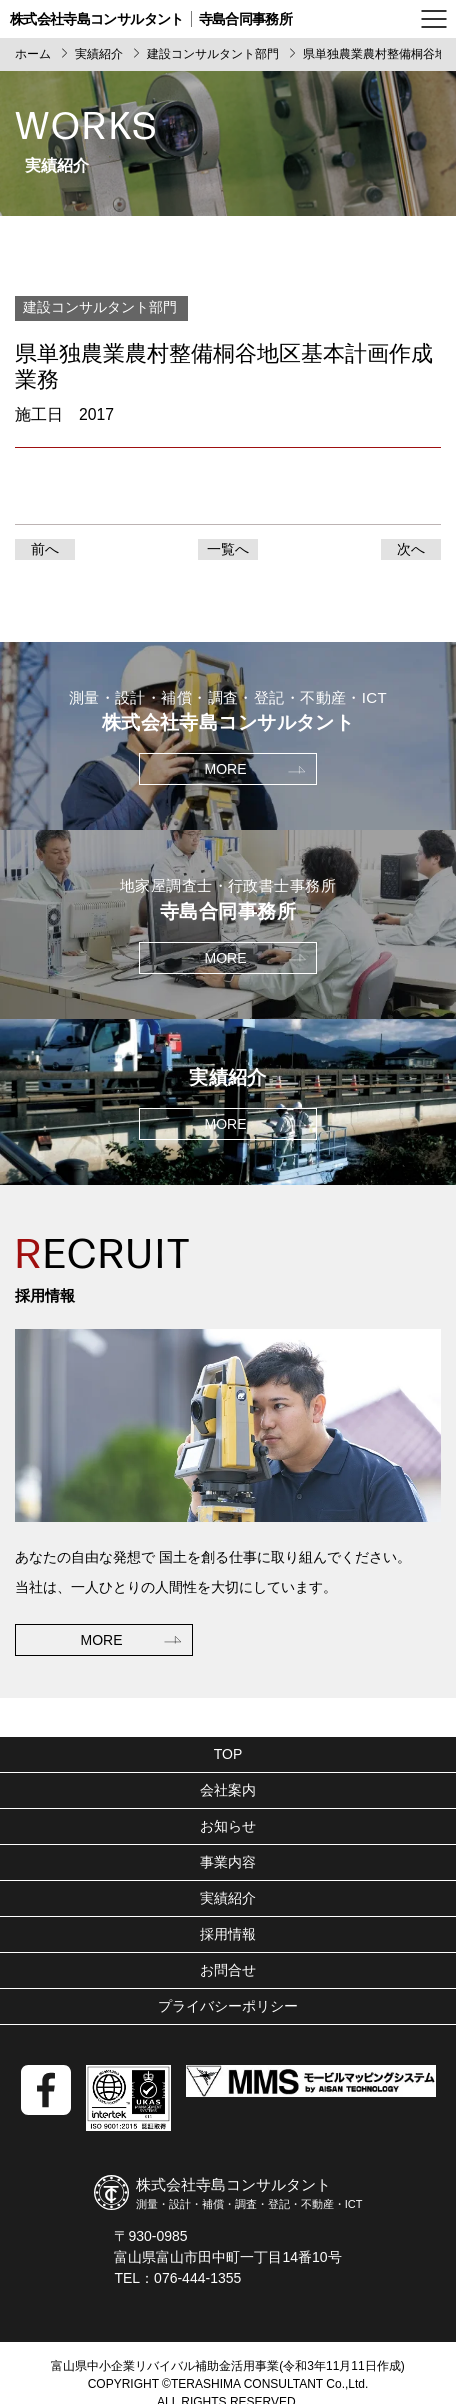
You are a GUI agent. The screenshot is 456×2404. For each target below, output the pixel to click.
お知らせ (228, 1826)
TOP (228, 1754)
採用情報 (228, 1934)
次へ (411, 549)
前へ (45, 549)
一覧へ (228, 549)
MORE (102, 1640)
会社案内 (228, 1790)
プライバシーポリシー (228, 2006)
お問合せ (228, 1970)
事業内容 (228, 1862)
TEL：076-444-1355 (177, 2278)
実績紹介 (228, 1898)
